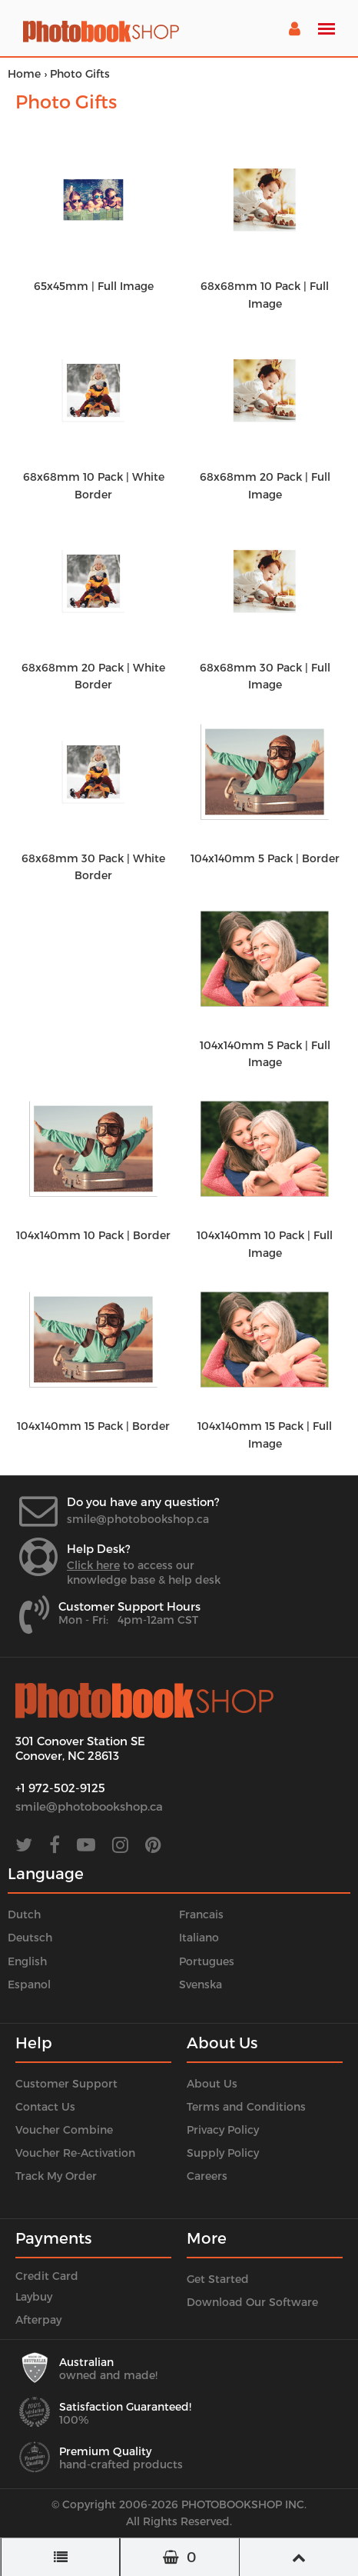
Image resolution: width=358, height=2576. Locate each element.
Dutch (24, 1914)
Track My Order (56, 2175)
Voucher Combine (64, 2129)
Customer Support (66, 2083)
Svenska (200, 1984)
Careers (207, 2175)
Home (24, 73)
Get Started (218, 2278)
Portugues (206, 1961)
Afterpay (38, 2319)
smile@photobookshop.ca (138, 1518)
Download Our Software (252, 2301)
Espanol (29, 1984)
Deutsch (30, 1937)
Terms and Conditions (246, 2106)
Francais (201, 1914)
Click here (93, 1564)
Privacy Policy (223, 2129)
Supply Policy (223, 2152)
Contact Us (45, 2106)
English (27, 1961)
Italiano (199, 1937)
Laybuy (33, 2296)
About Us (212, 2083)
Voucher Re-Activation (75, 2152)
